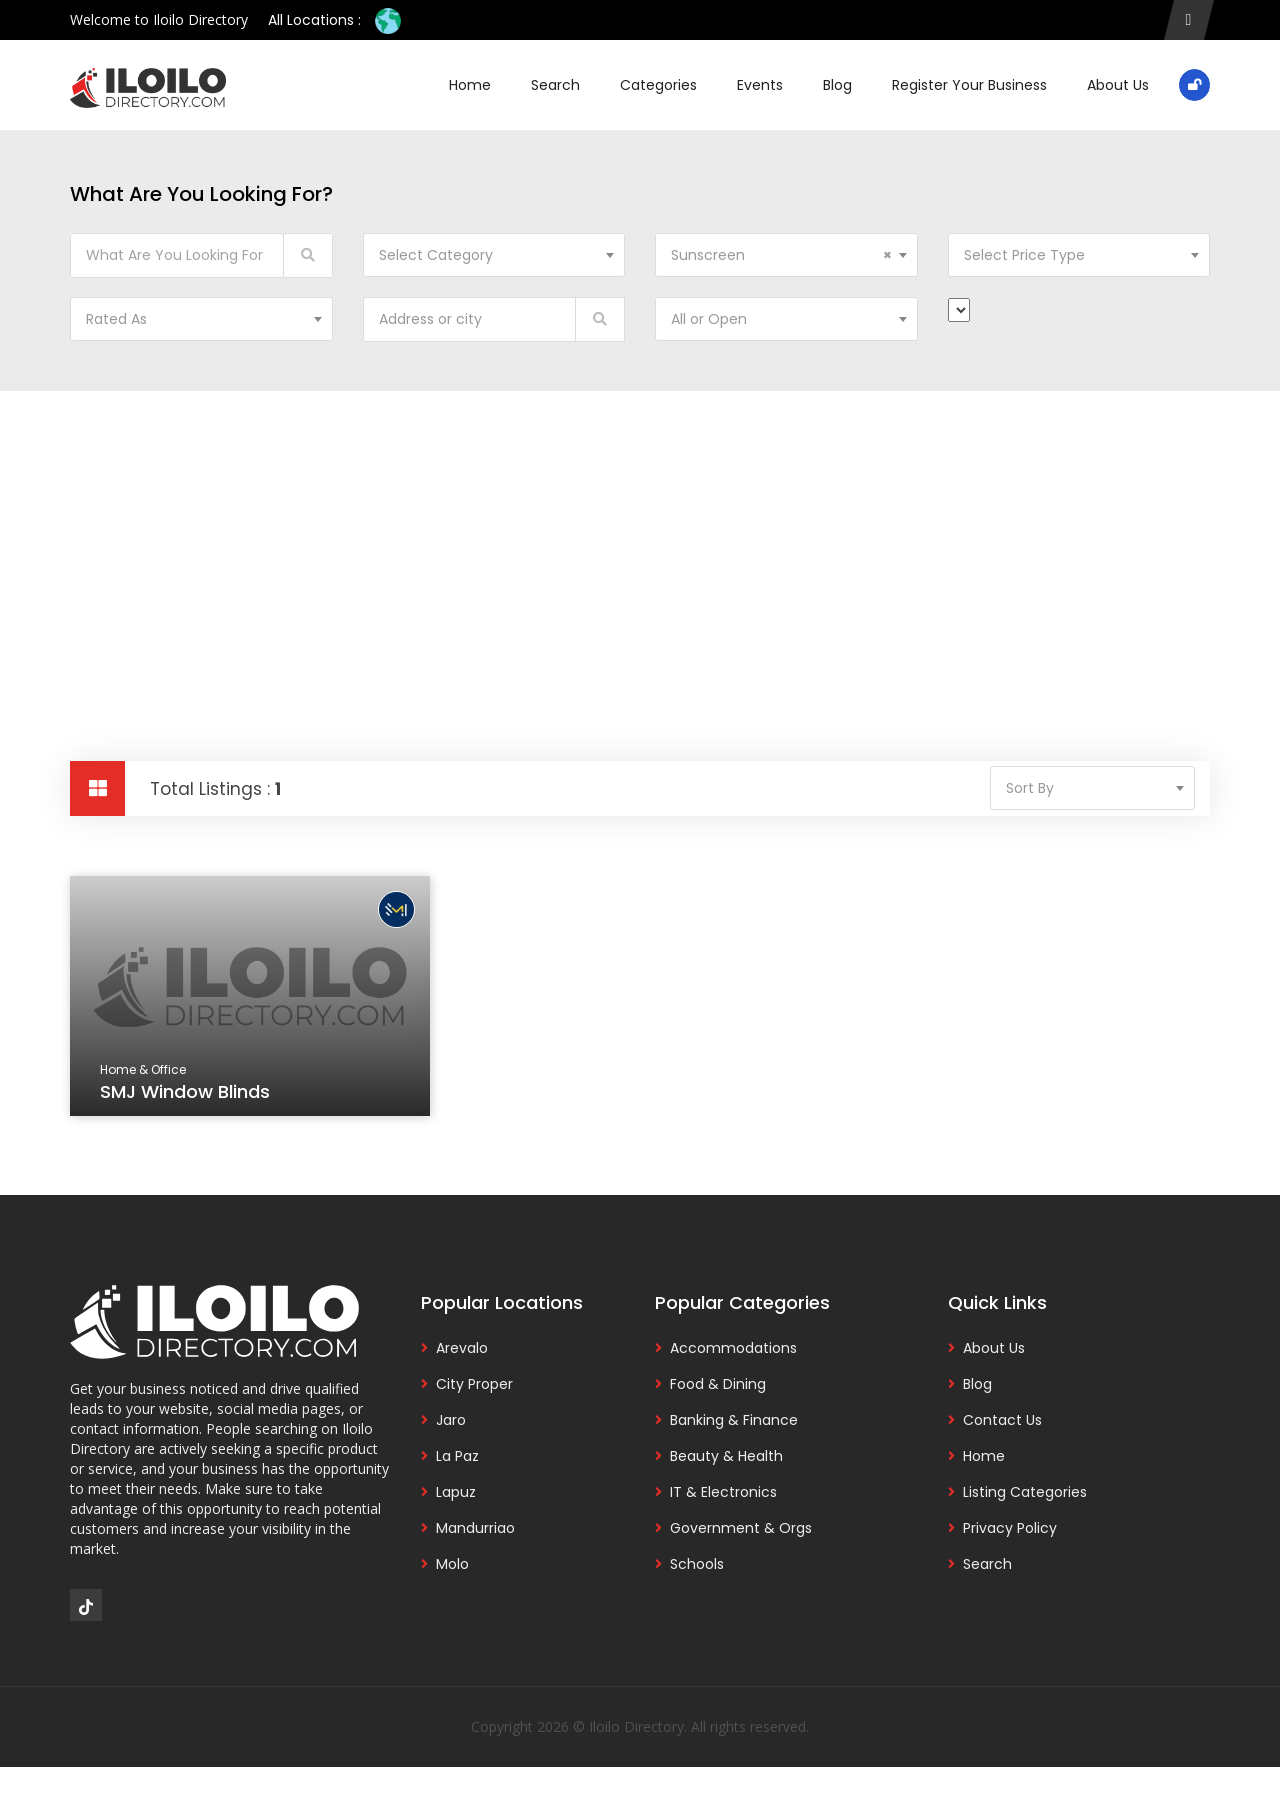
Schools (697, 1564)
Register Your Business (969, 85)
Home (470, 85)
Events (760, 85)
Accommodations (733, 1348)
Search (555, 85)
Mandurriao (475, 1528)
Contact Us (1002, 1420)
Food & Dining (718, 1384)
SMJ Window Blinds (187, 1094)
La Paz (457, 1456)
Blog (837, 85)
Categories (658, 85)
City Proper (474, 1384)
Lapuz (456, 1492)
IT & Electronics (723, 1492)
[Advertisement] (640, 541)
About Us (1118, 85)
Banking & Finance (734, 1420)
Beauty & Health (726, 1456)
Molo (452, 1564)
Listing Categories (1025, 1492)
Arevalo (462, 1348)
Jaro (451, 1420)
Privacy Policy (1010, 1528)
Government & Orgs (741, 1528)
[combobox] (494, 255)
